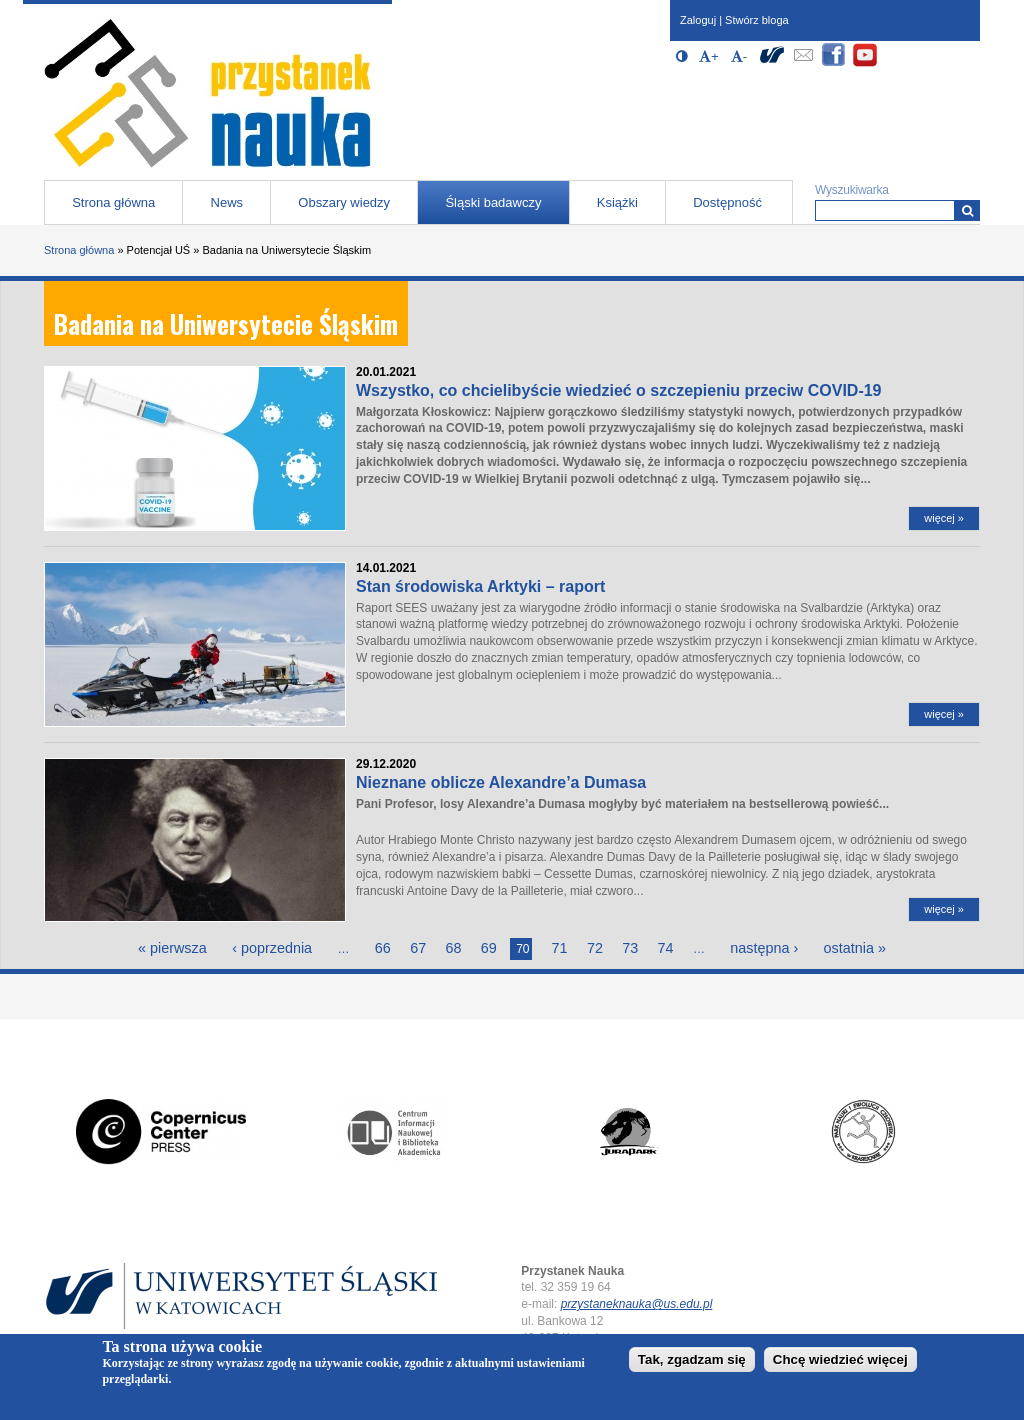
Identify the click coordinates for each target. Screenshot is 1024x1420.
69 (489, 948)
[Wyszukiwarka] (967, 210)
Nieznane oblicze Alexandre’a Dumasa (501, 782)
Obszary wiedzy (344, 202)
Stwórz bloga (757, 20)
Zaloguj (698, 20)
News (227, 202)
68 (454, 948)
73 (630, 948)
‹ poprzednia (272, 948)
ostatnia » (855, 948)
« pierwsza (172, 948)
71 (560, 948)
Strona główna (113, 202)
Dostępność (727, 202)
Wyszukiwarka (852, 190)
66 (383, 948)
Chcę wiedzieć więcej (840, 1359)
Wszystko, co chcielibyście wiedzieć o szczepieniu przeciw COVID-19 (619, 390)
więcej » (944, 518)
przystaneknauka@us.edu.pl (637, 1304)
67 (418, 948)
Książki (617, 202)
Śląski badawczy (493, 202)
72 (595, 948)
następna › (764, 948)
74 (666, 948)
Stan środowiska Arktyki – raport (480, 586)
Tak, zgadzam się (692, 1359)
